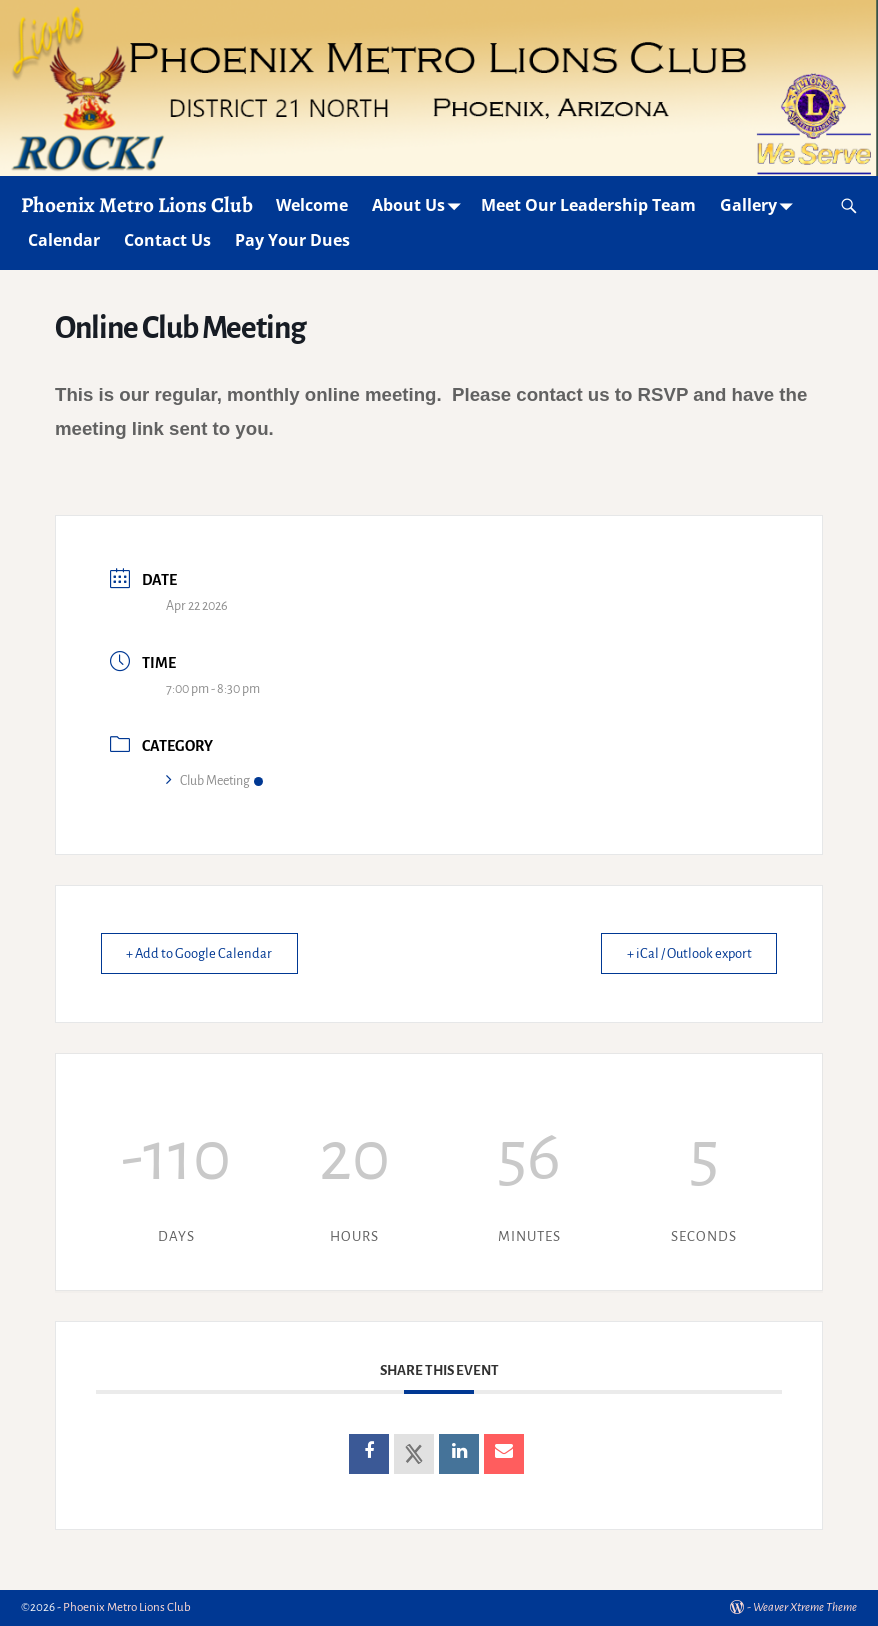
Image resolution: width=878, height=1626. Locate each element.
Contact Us (167, 240)
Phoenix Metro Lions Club (137, 204)
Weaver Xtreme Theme (805, 1607)
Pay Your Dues (292, 240)
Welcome (312, 205)
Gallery (760, 205)
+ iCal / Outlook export (683, 953)
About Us (420, 205)
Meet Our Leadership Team (588, 205)
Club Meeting (214, 781)
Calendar (64, 240)
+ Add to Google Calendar (203, 953)
